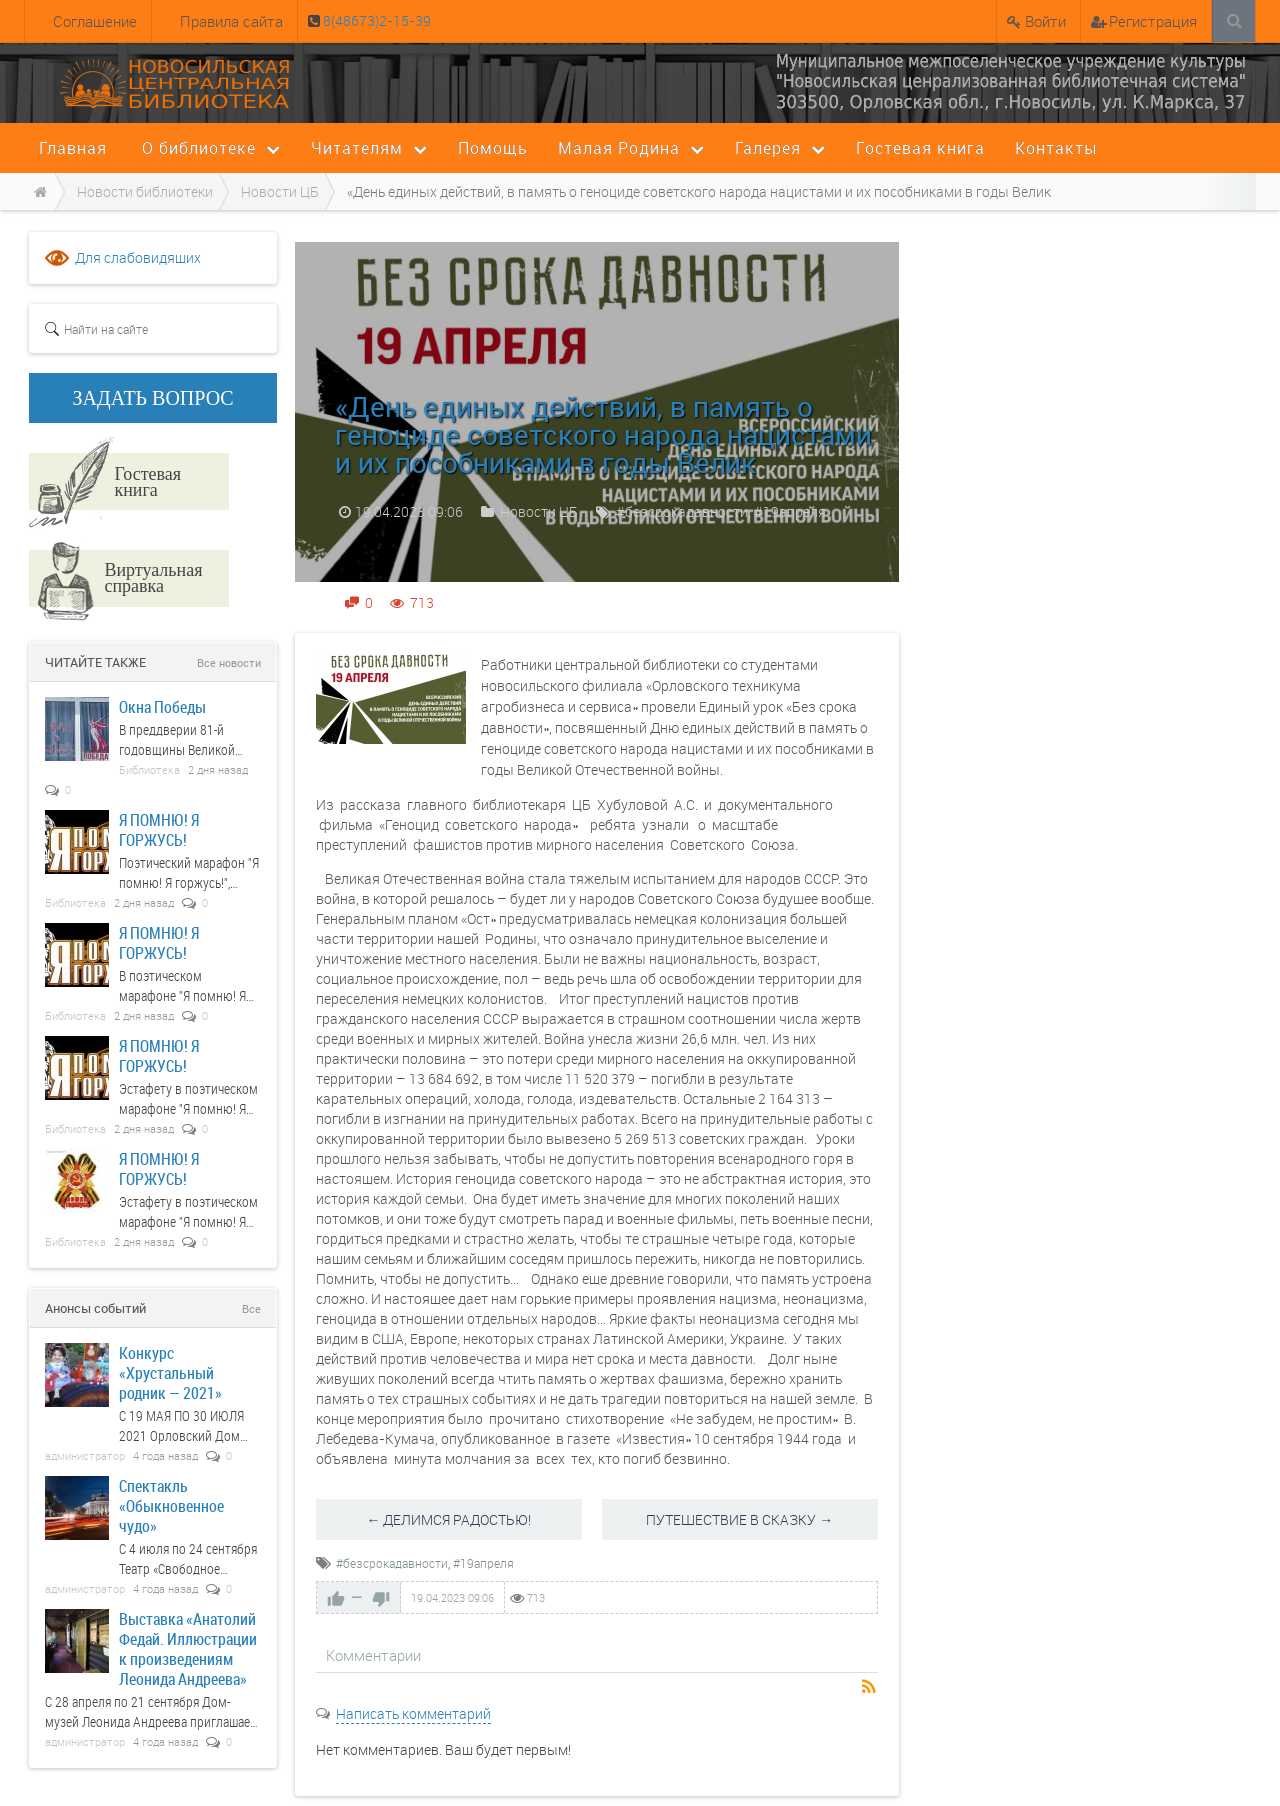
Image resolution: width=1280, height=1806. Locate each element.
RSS (870, 1688)
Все (251, 1308)
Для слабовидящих (138, 257)
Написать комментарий (413, 1713)
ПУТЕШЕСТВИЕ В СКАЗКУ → (739, 1519)
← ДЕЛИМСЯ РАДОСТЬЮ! (448, 1519)
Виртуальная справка (153, 577)
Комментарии (373, 1655)
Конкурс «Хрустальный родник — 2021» (170, 1372)
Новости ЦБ (539, 511)
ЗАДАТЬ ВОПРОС (153, 398)
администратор (85, 1455)
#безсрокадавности (682, 511)
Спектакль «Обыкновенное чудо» (171, 1505)
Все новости (229, 662)
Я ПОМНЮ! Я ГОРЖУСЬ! (159, 829)
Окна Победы (162, 706)
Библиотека (149, 769)
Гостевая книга (147, 481)
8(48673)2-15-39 (375, 20)
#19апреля (790, 511)
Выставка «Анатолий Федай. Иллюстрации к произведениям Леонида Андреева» (188, 1648)
